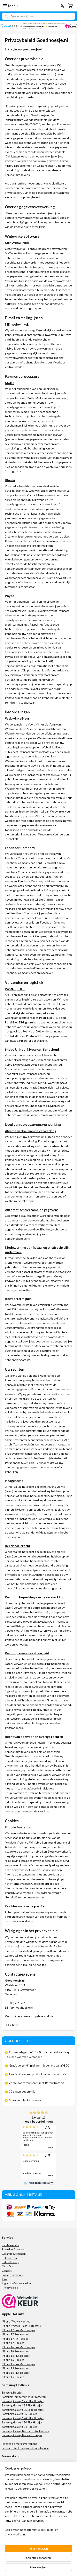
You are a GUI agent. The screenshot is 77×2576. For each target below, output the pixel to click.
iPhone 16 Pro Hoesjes (15, 2351)
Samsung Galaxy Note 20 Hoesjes (22, 2435)
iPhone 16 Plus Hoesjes (16, 2355)
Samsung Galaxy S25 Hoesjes (19, 2413)
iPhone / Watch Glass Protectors (21, 2325)
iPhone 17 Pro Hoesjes (15, 2334)
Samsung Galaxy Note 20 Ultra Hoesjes (25, 2431)
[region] (38, 2506)
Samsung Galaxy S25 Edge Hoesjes (23, 2409)
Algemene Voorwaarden (16, 2283)
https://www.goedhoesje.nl (23, 49)
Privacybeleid (10, 2287)
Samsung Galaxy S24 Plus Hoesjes (22, 2422)
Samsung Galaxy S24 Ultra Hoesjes (23, 2418)
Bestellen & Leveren (13, 2249)
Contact (6, 2270)
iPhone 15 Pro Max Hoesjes (18, 2364)
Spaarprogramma (12, 2275)
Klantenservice (10, 2245)
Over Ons (8, 2266)
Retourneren (9, 2258)
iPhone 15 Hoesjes (13, 2377)
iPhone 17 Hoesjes (13, 2342)
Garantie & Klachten (14, 2253)
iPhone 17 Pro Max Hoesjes (18, 2330)
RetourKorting (10, 2262)
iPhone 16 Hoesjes (13, 2359)
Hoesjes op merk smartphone (19, 2443)
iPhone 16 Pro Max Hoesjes (18, 2347)
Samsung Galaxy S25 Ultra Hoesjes (23, 2401)
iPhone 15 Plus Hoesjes (16, 2372)
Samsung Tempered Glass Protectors (24, 2396)
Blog (4, 2279)
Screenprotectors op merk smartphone (25, 2448)
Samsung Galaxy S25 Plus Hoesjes (22, 2405)
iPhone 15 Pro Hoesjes (15, 2368)
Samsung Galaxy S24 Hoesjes (19, 2426)
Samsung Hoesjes (12, 2392)
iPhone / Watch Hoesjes (16, 2321)
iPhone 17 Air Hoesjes (15, 2338)
